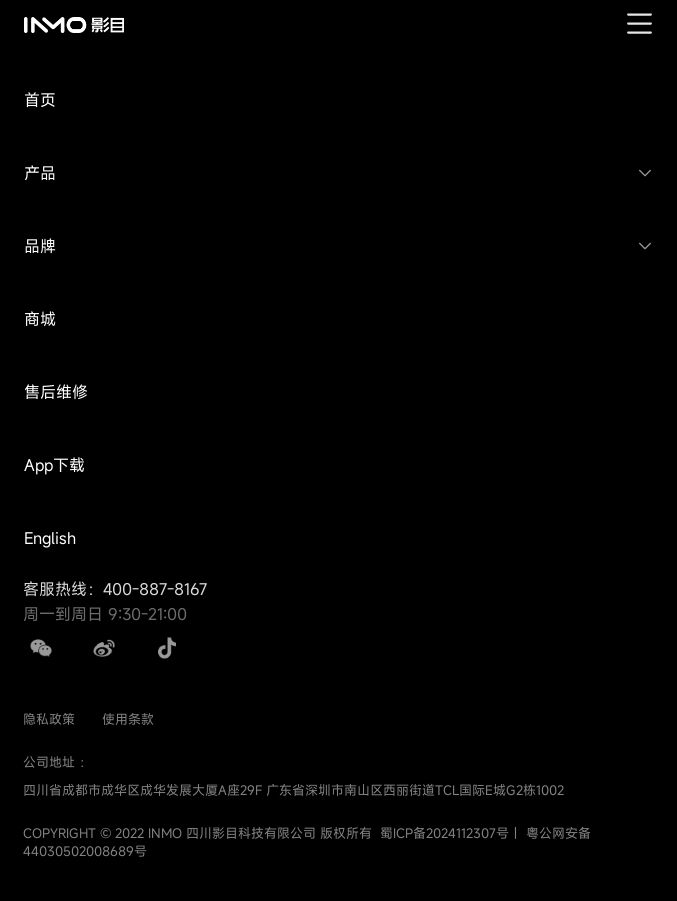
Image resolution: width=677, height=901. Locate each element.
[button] (338, 100)
